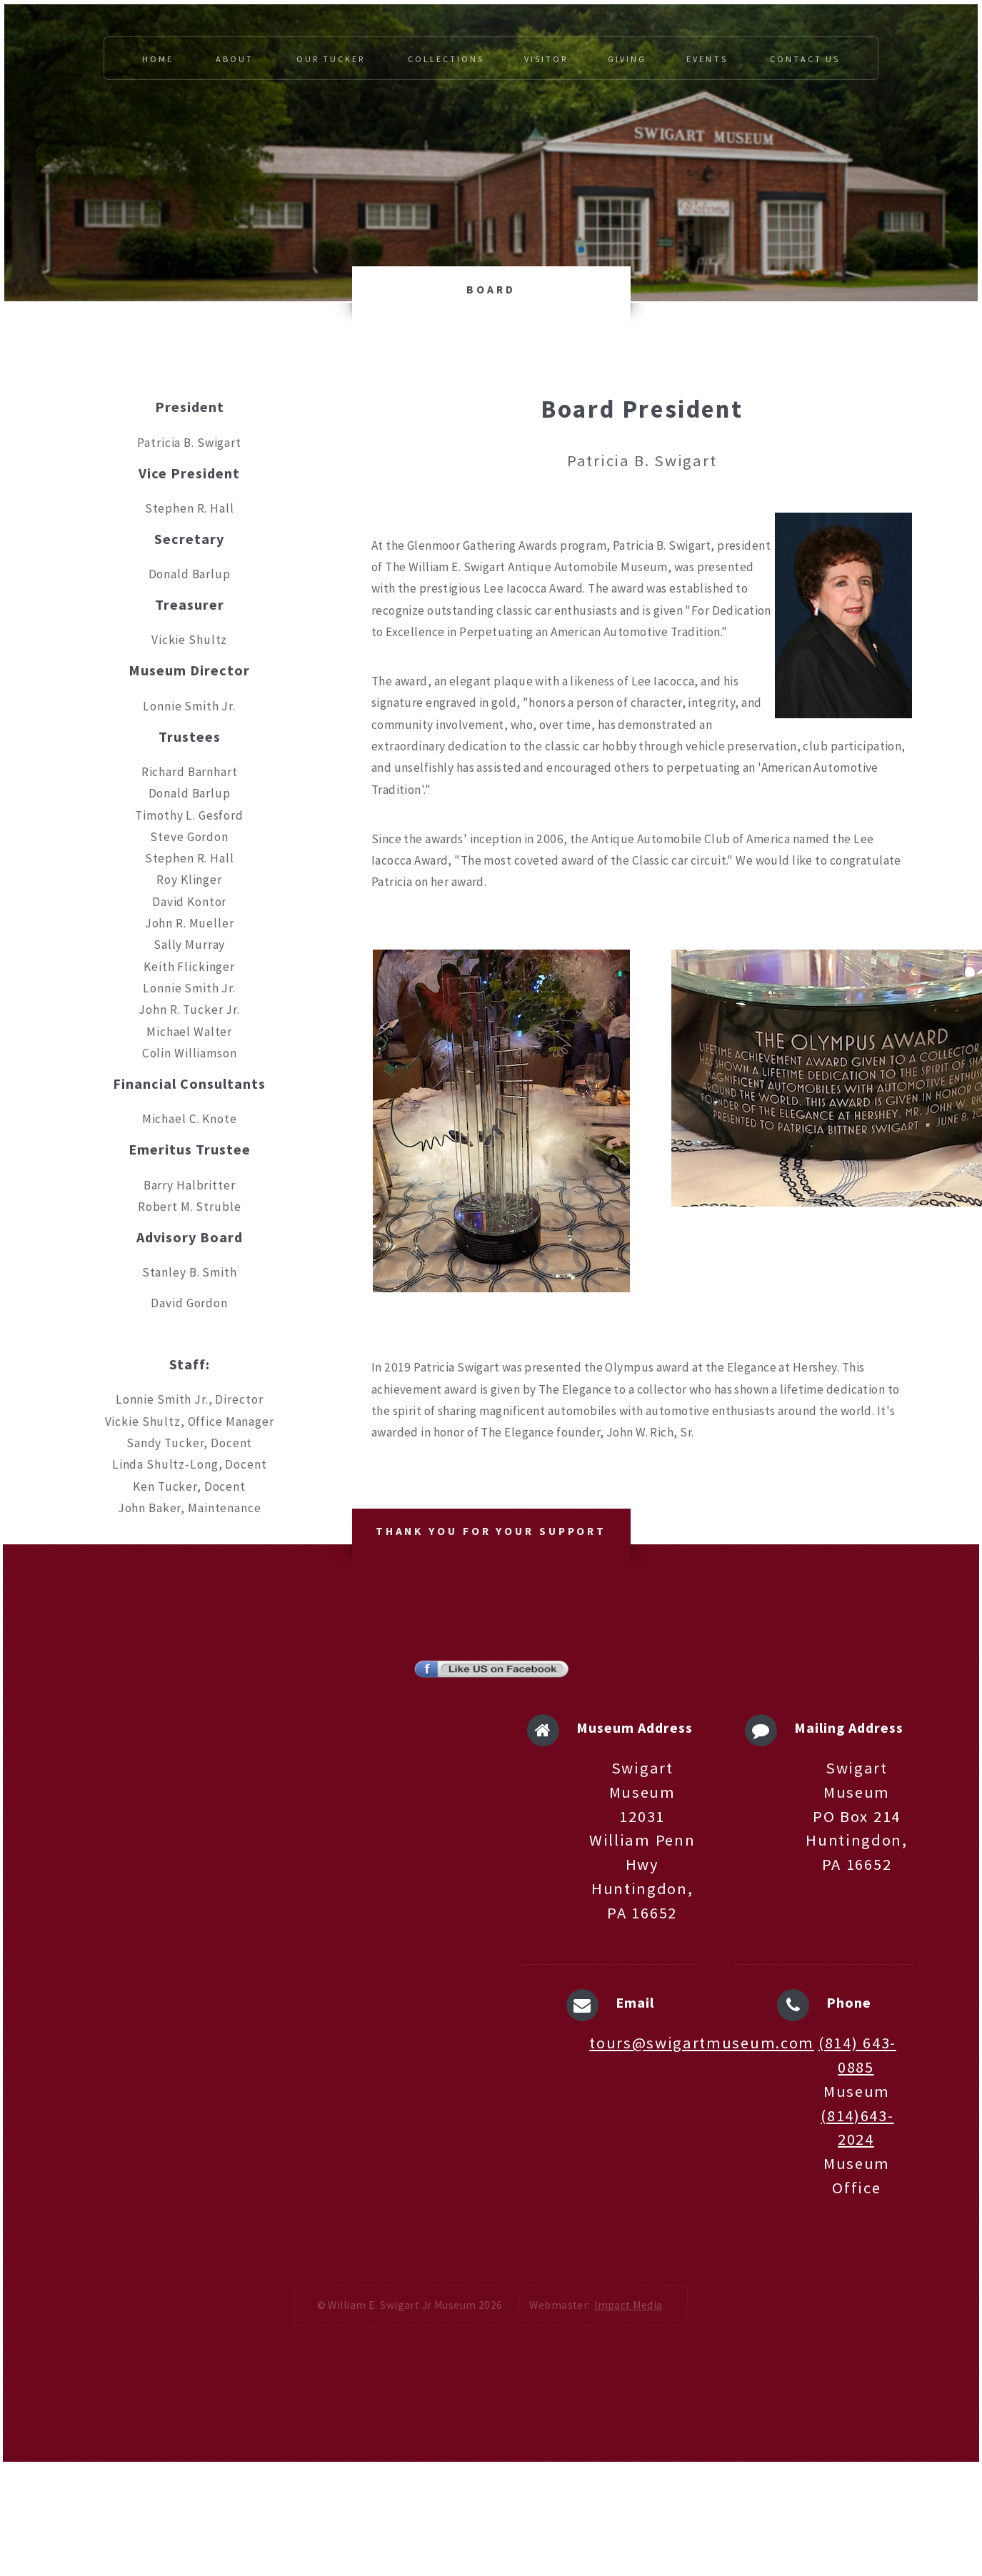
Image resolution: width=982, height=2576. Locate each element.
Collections (446, 59)
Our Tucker (330, 59)
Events (706, 59)
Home (158, 59)
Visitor (546, 59)
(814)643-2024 (857, 2127)
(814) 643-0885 (857, 2055)
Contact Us (805, 59)
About (235, 59)
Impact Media (628, 2305)
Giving (627, 59)
